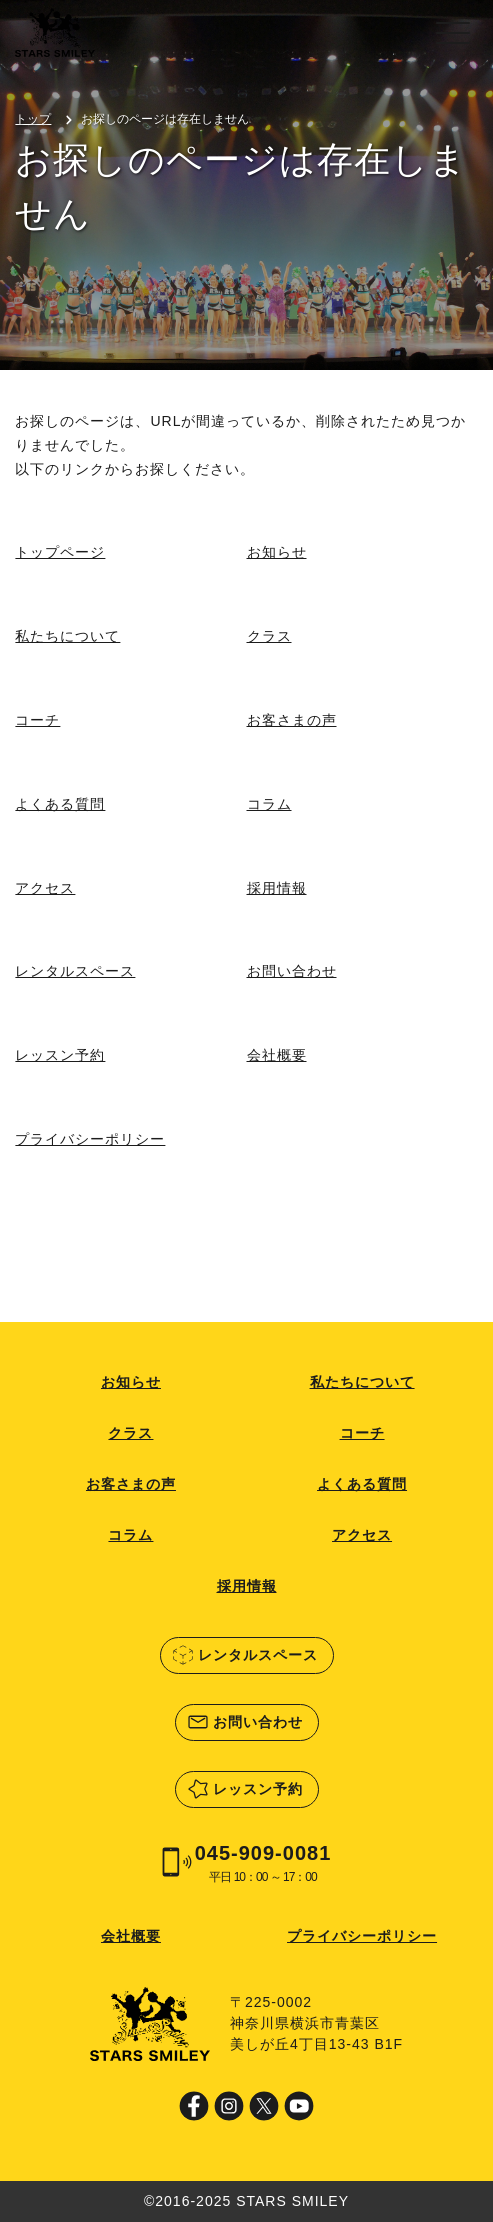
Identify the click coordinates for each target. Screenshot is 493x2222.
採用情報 (277, 888)
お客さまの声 (292, 720)
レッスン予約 (60, 1055)
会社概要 (277, 1055)
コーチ (37, 720)
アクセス (45, 888)
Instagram (229, 2106)
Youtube (299, 2106)
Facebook (194, 2106)
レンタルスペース (75, 971)
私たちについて (67, 636)
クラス (269, 636)
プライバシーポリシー (90, 1139)
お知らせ (277, 552)
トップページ (60, 552)
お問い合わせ (292, 971)
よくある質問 (60, 804)
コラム (269, 804)
